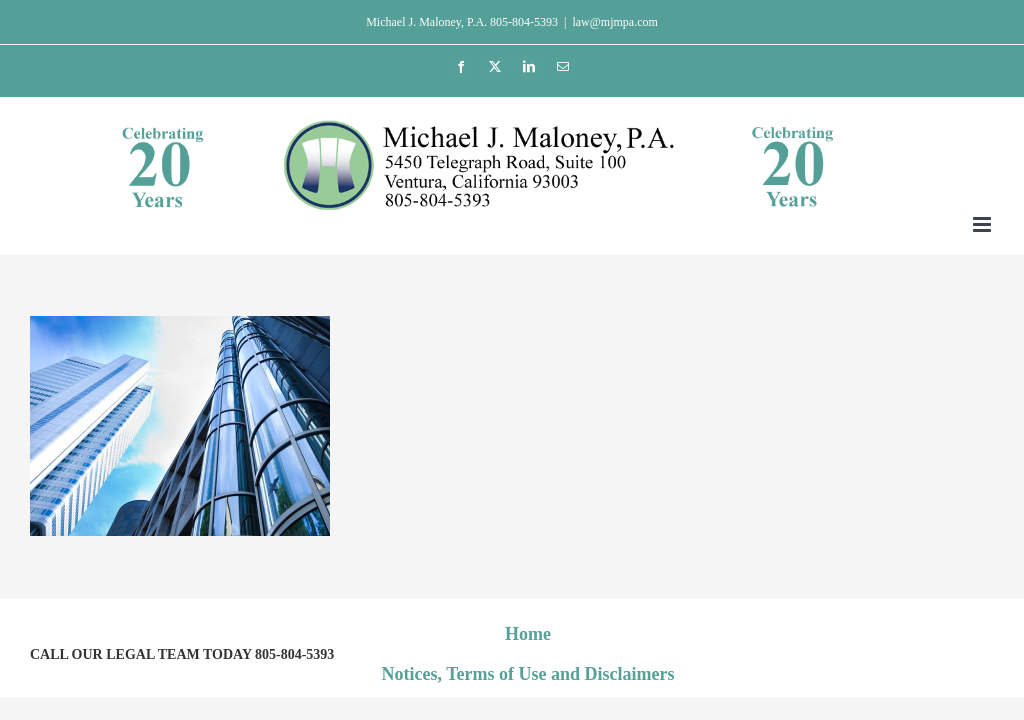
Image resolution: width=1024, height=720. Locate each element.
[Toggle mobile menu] (983, 224)
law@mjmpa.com (614, 22)
